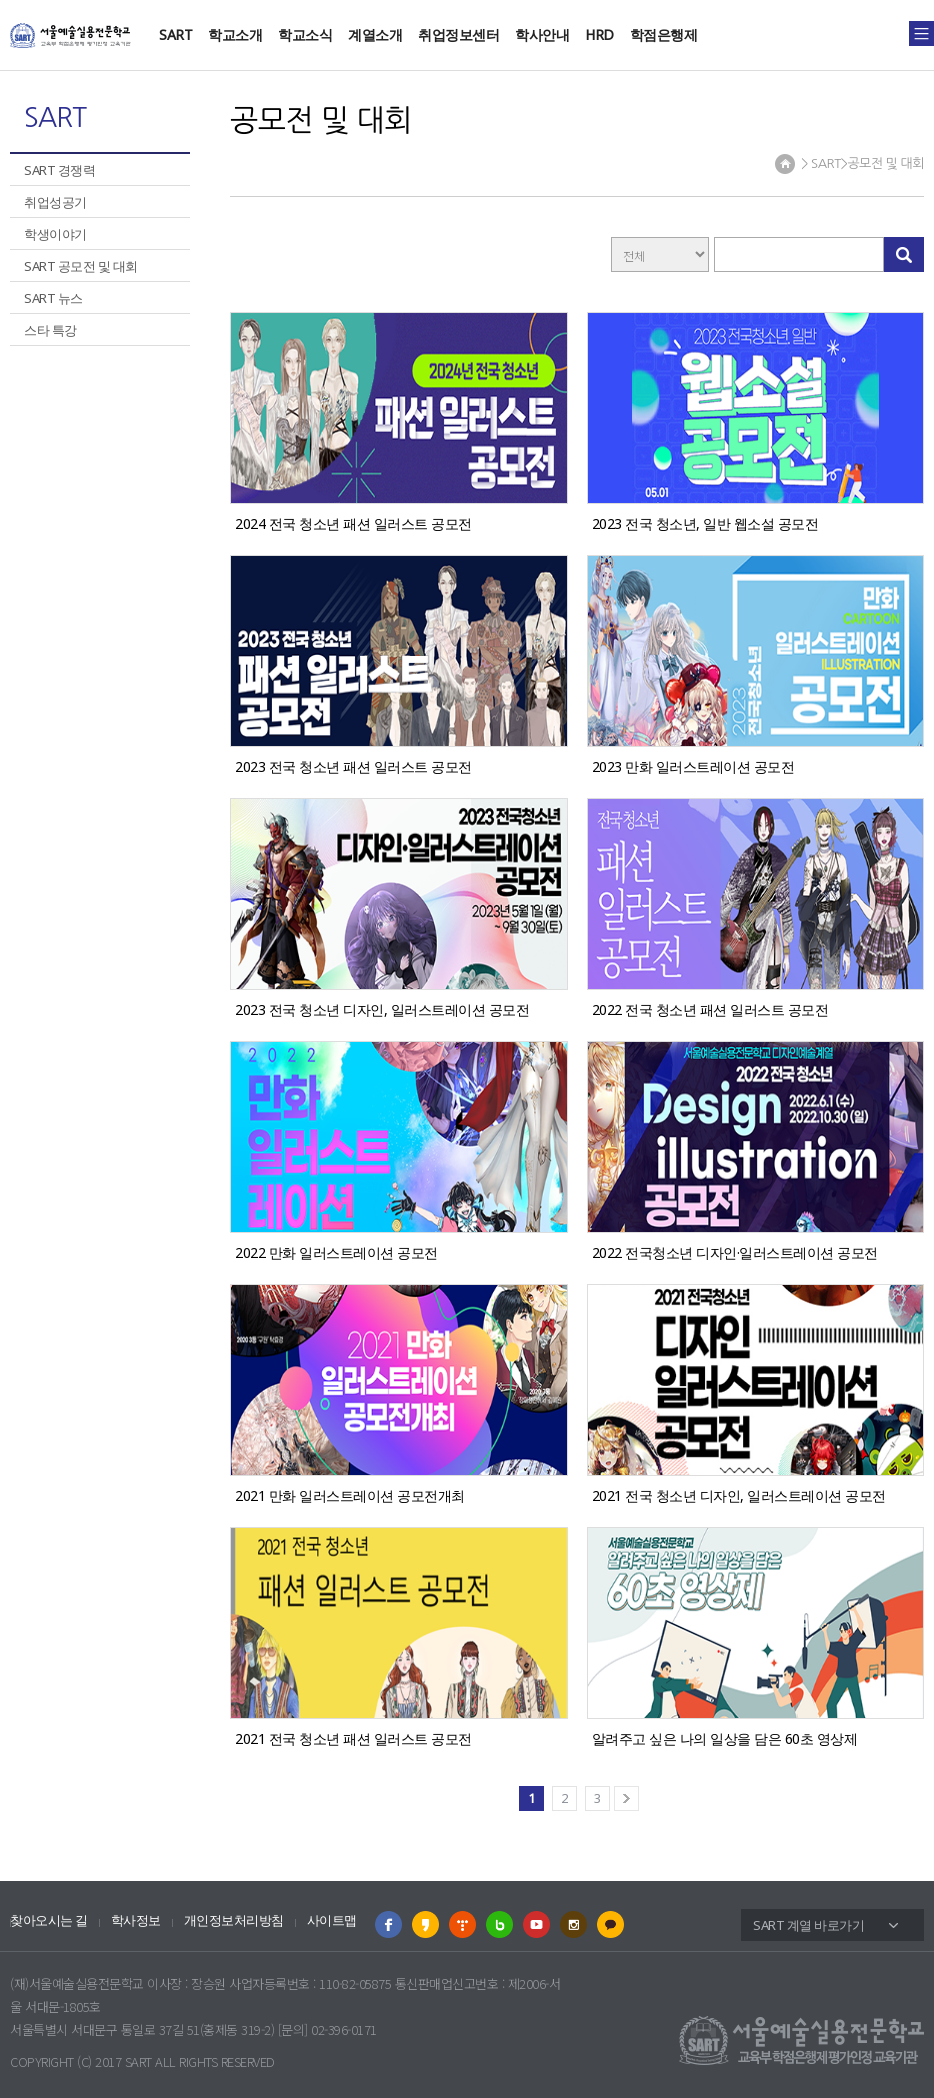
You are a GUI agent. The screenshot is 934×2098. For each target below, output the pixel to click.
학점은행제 (664, 34)
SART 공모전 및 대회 (81, 266)
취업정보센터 (458, 34)
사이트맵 (332, 1920)
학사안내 (542, 34)
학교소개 (235, 34)
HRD (599, 34)
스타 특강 (50, 330)
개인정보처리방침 (234, 1920)
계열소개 (375, 34)
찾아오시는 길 (49, 1920)
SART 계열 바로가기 (808, 1925)
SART (175, 34)
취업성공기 (55, 202)
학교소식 (305, 34)
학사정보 (136, 1920)
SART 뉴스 (53, 298)
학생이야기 (55, 234)
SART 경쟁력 (59, 170)
